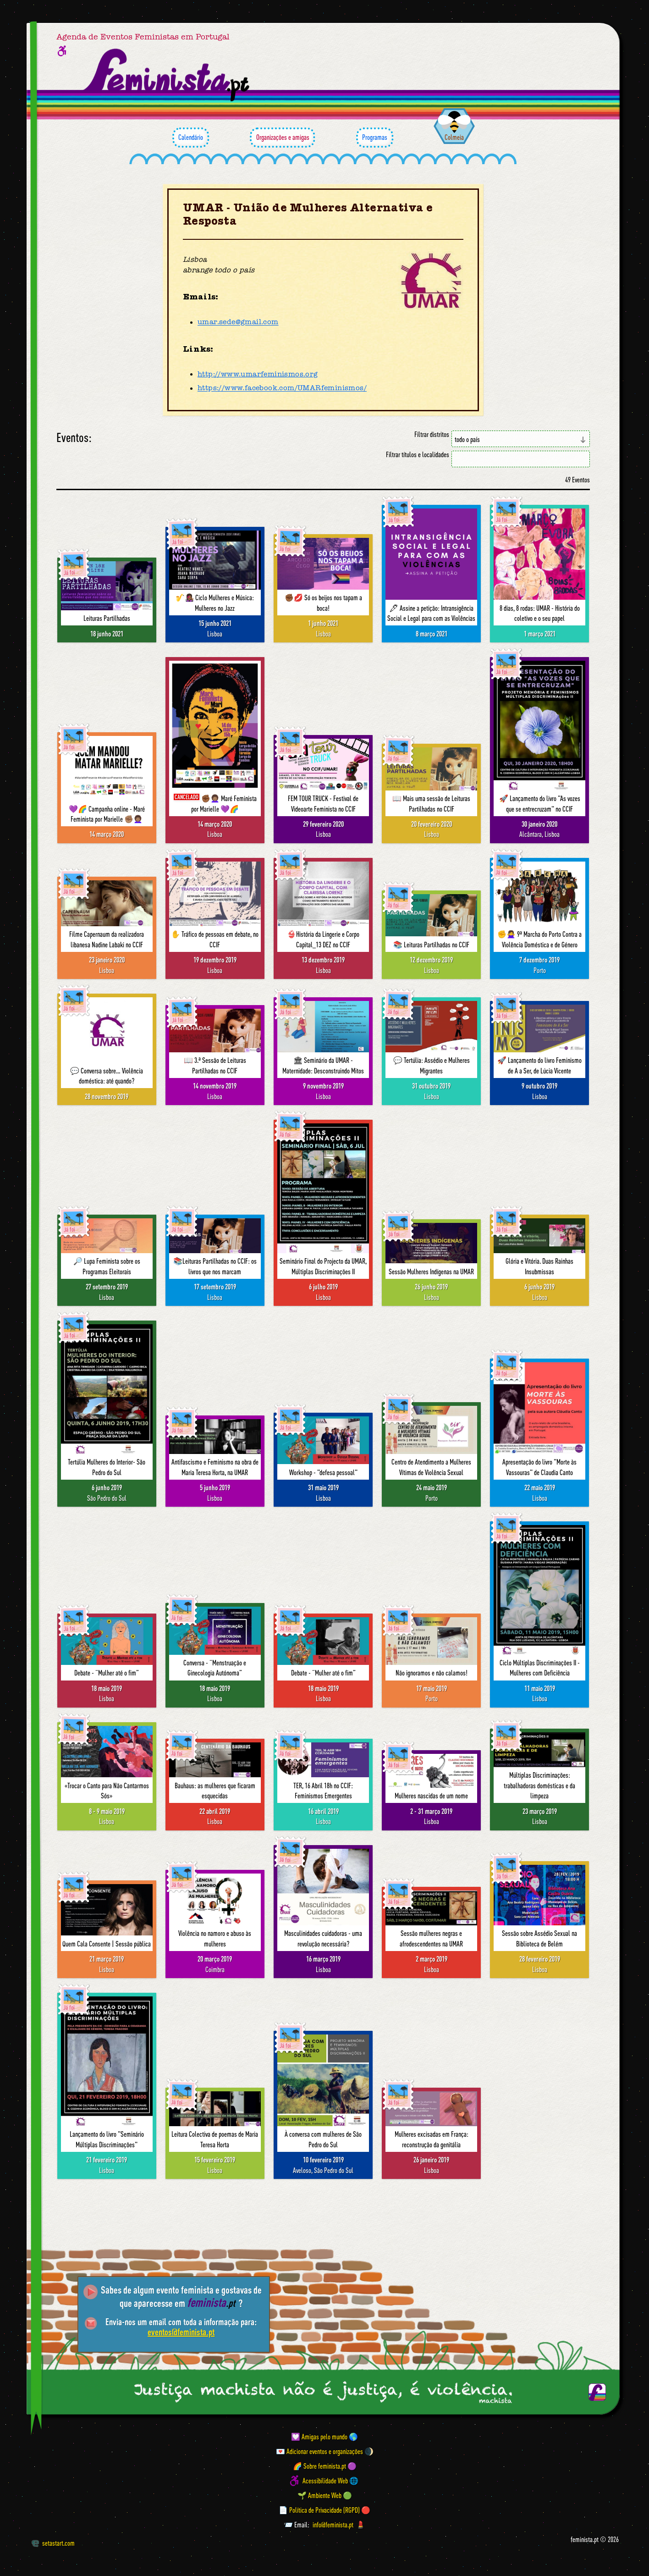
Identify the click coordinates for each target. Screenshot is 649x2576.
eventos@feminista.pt (181, 2332)
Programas (374, 137)
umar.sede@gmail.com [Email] (238, 322)
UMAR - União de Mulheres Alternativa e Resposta (308, 214)
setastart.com (53, 2543)
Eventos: (74, 438)
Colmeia (454, 137)
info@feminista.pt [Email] (333, 2525)
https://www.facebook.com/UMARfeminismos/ (282, 388)
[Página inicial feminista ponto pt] (167, 75)
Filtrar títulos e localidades (417, 455)
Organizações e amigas (282, 137)
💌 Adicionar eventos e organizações (319, 2451)
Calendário (190, 137)
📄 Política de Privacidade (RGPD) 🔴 (324, 2510)
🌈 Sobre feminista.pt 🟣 (325, 2466)
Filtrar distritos (431, 434)
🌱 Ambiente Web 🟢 (324, 2495)
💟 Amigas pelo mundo (319, 2436)
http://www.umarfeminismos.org (258, 374)
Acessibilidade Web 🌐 (330, 2480)
